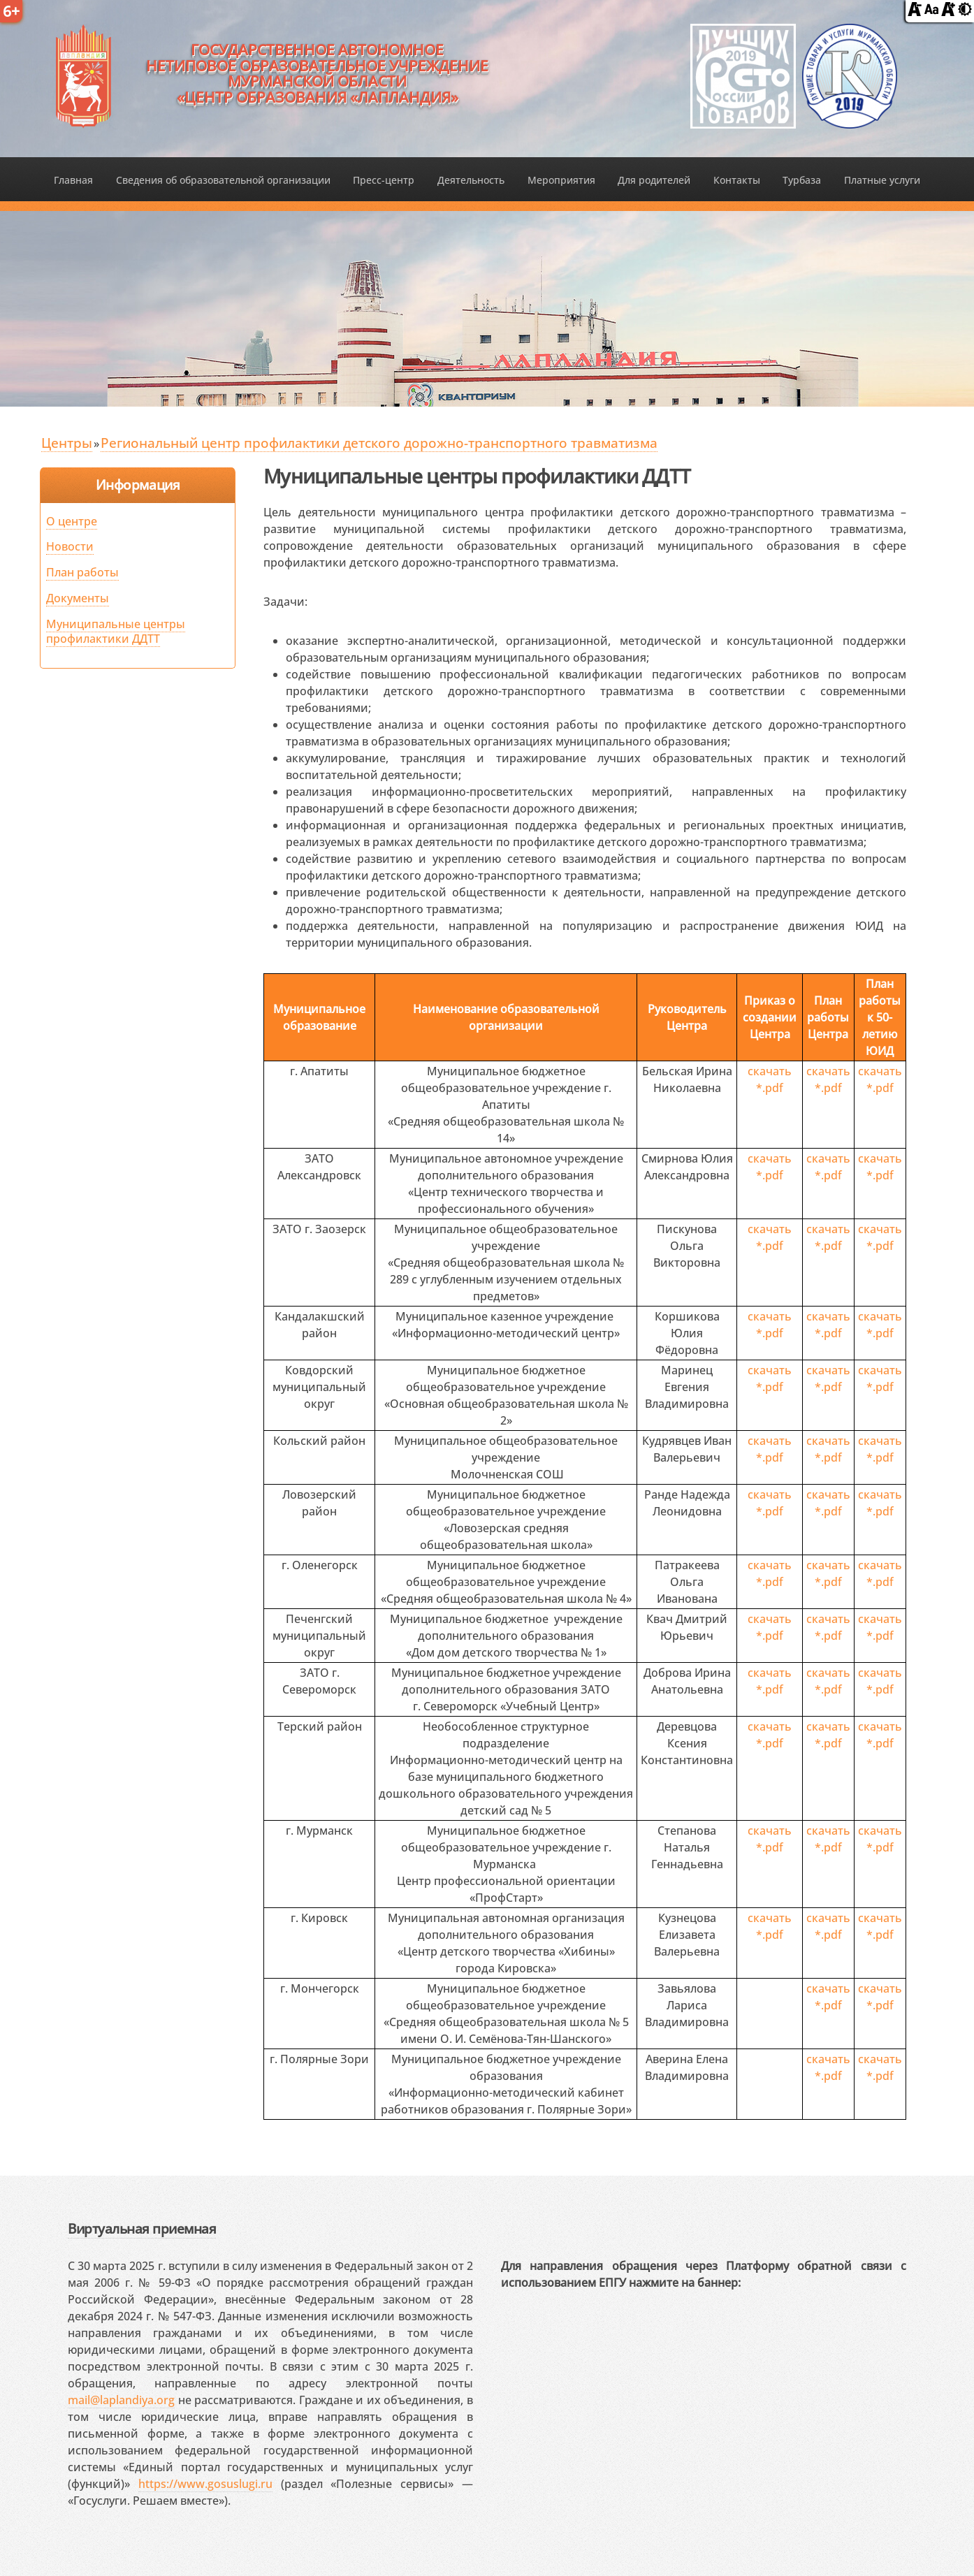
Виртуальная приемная (142, 2228)
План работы (82, 572)
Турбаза (802, 180)
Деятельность (470, 180)
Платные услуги (882, 180)
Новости (70, 546)
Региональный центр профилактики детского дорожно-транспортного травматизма (379, 442)
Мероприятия (561, 180)
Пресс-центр (383, 180)
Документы (77, 598)
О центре (71, 521)
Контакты (736, 180)
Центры (66, 442)
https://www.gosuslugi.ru (205, 2483)
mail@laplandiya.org (121, 2400)
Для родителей (654, 180)
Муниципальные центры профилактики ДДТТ (115, 631)
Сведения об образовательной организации (223, 180)
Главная (73, 180)
